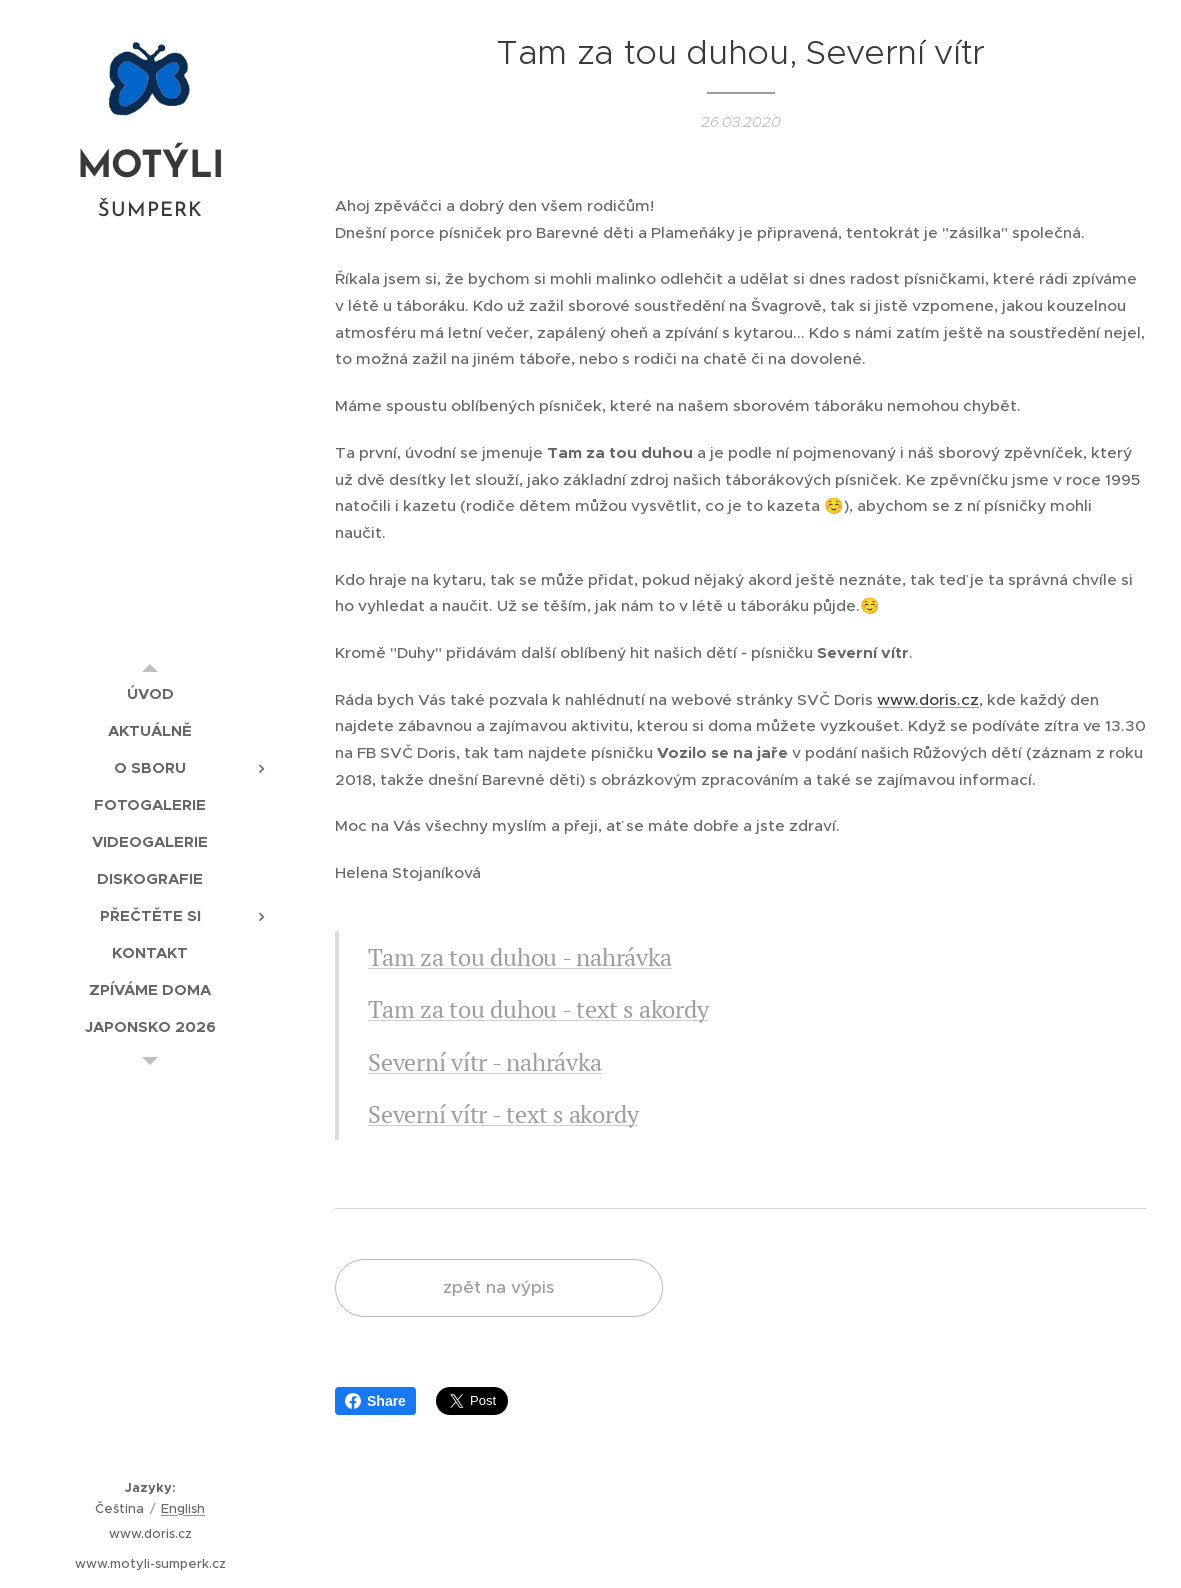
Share (375, 1401)
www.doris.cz (928, 699)
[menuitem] (150, 693)
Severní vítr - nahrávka (484, 1062)
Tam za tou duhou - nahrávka (520, 957)
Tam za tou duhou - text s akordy (538, 1009)
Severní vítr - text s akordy (503, 1114)
